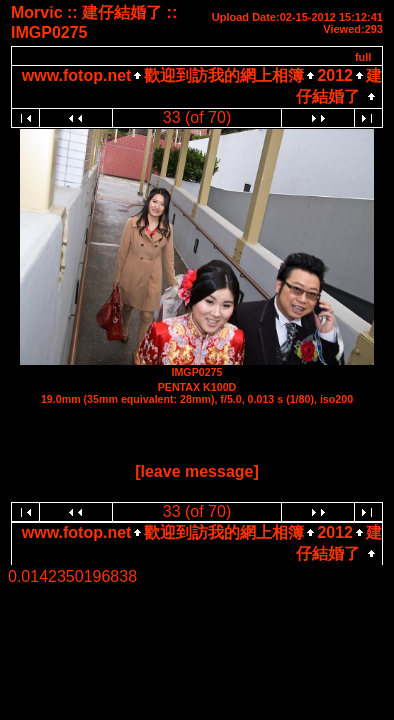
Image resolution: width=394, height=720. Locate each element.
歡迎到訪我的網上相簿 (224, 75)
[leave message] (197, 471)
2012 (335, 75)
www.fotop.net (77, 75)
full (363, 57)
